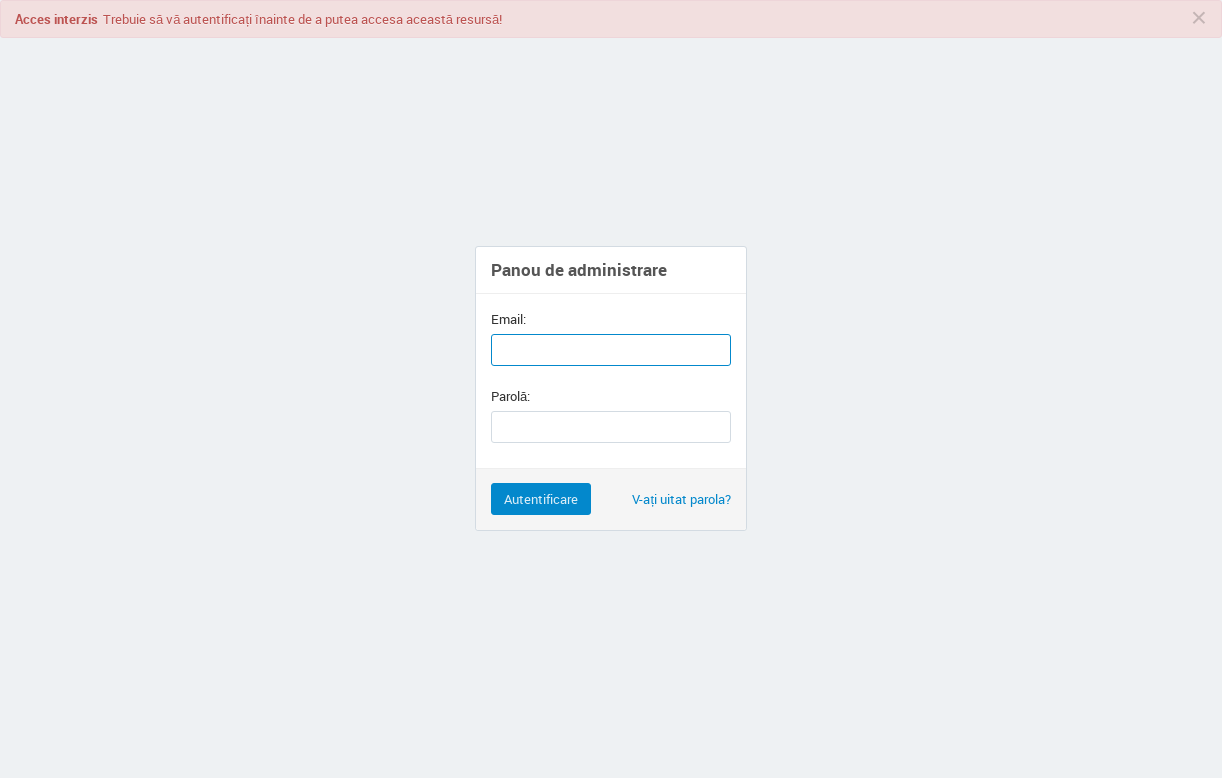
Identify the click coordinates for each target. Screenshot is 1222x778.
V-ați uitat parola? (681, 499)
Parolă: (510, 396)
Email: (508, 319)
